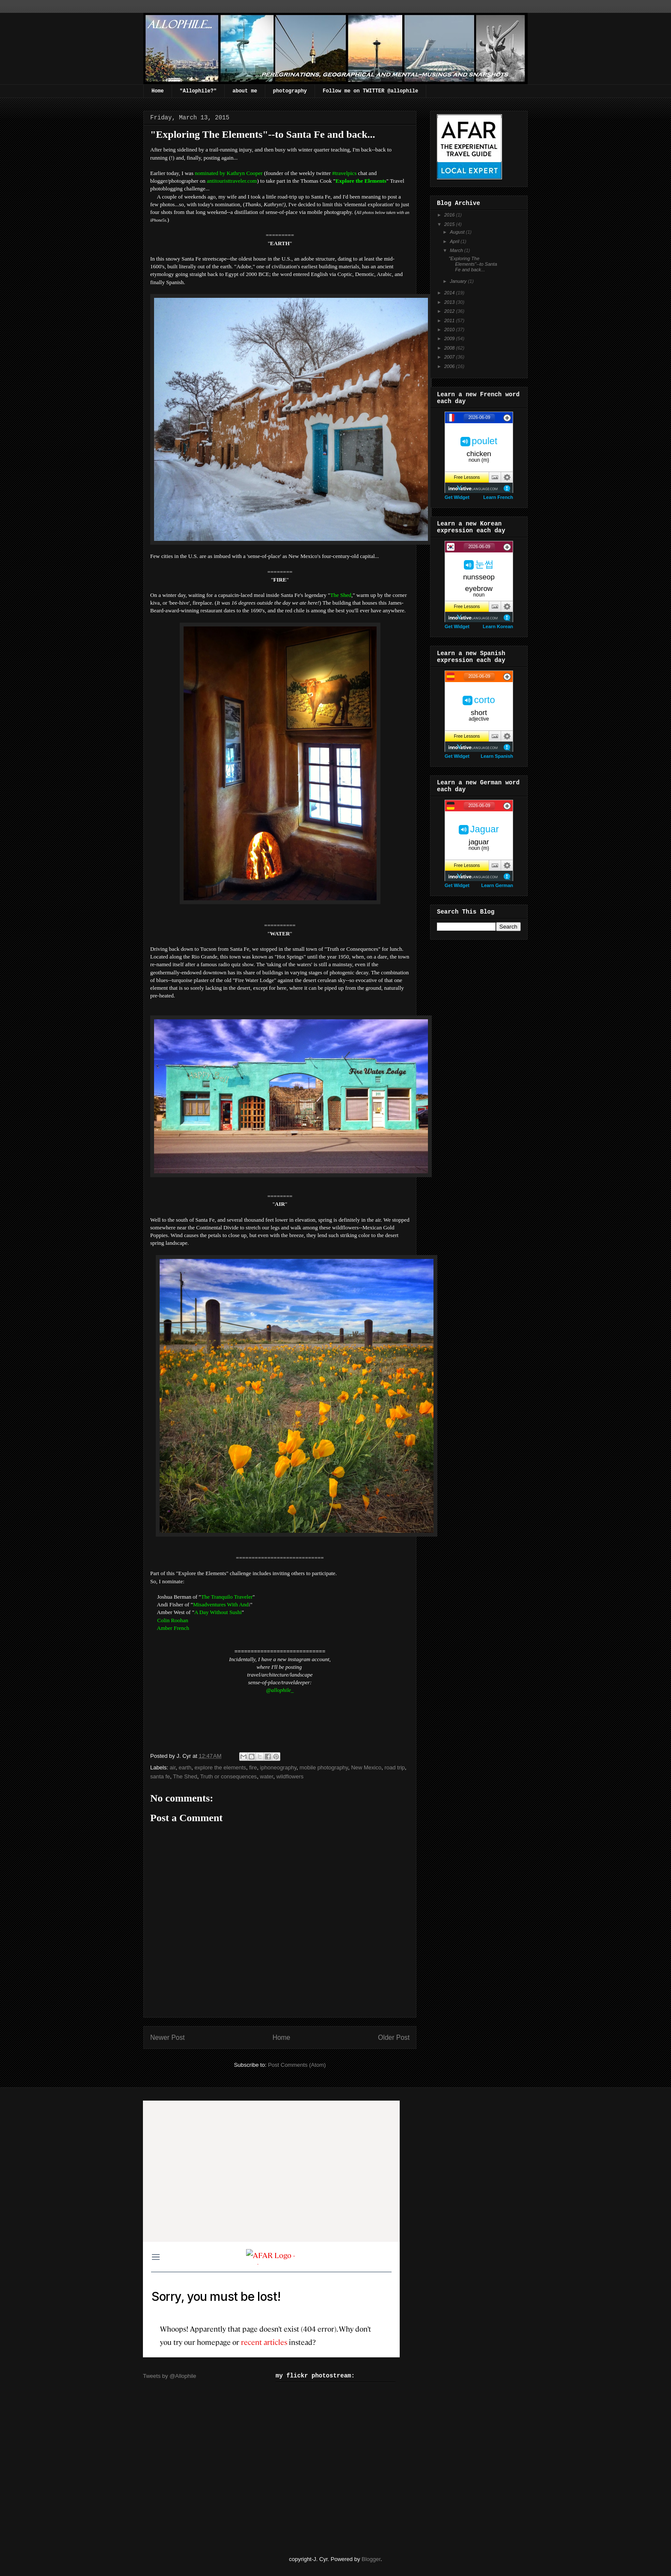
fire (253, 1767)
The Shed (185, 1776)
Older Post (394, 2037)
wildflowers (290, 1776)
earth (185, 1767)
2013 (450, 302)
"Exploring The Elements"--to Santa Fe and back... (472, 264)
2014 (450, 292)
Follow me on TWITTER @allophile (370, 91)
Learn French (498, 497)
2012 (450, 311)
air (173, 1767)
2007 (450, 356)
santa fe (160, 1776)
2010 (450, 329)
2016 (450, 214)
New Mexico (366, 1767)
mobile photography (324, 1767)
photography (290, 91)
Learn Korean (498, 626)
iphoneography (278, 1767)
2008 (450, 347)
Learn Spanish (497, 756)
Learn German (497, 885)
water (266, 1776)
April (455, 241)
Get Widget (457, 497)
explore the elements (220, 1767)
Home (157, 91)
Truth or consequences (228, 1776)
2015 (450, 224)
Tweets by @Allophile (169, 2376)
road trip (394, 1767)
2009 (450, 338)
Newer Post (167, 2037)
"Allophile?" (198, 91)
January (459, 281)
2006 (450, 366)
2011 (450, 320)
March (457, 250)
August (458, 231)
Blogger (371, 2559)
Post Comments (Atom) (297, 2065)
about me (244, 91)
